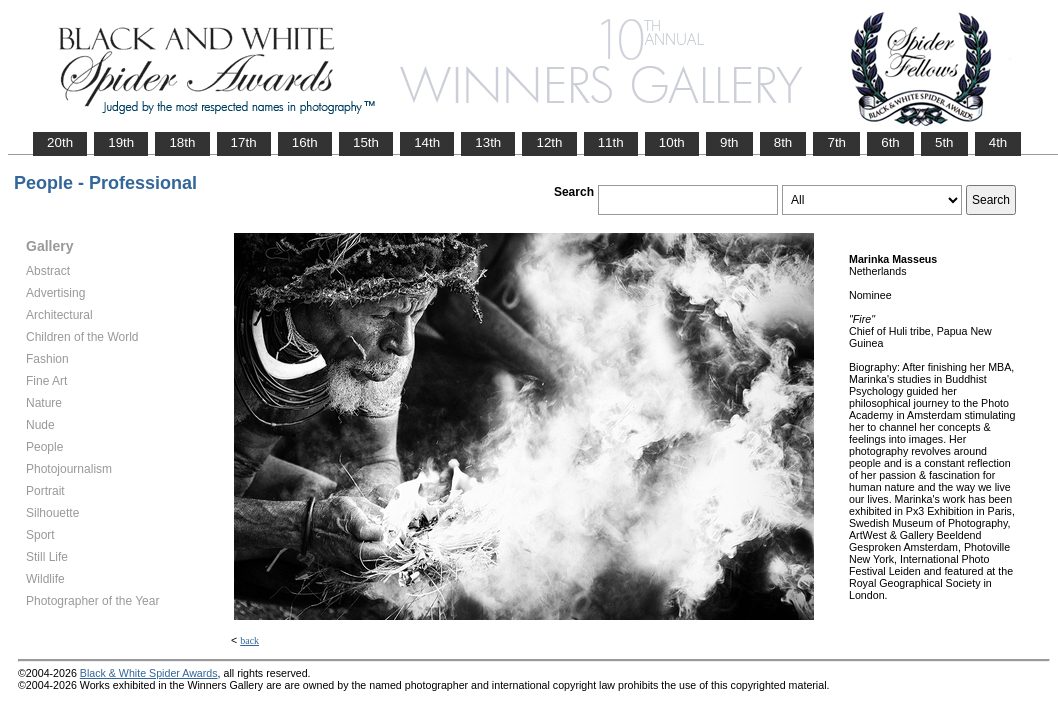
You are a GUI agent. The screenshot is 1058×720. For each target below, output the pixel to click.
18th (182, 142)
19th (121, 142)
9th (729, 142)
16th (305, 142)
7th (836, 142)
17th (244, 142)
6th (890, 142)
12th (549, 142)
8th (783, 142)
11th (611, 142)
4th (998, 142)
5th (944, 142)
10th (672, 142)
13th (488, 142)
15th (366, 142)
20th (60, 142)
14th (427, 142)
